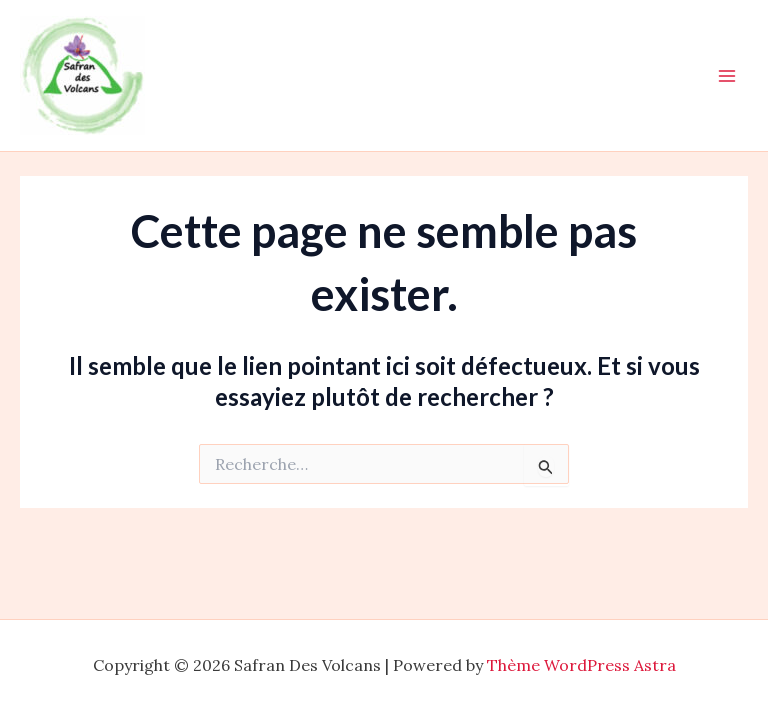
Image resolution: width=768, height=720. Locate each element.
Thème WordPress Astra (581, 665)
